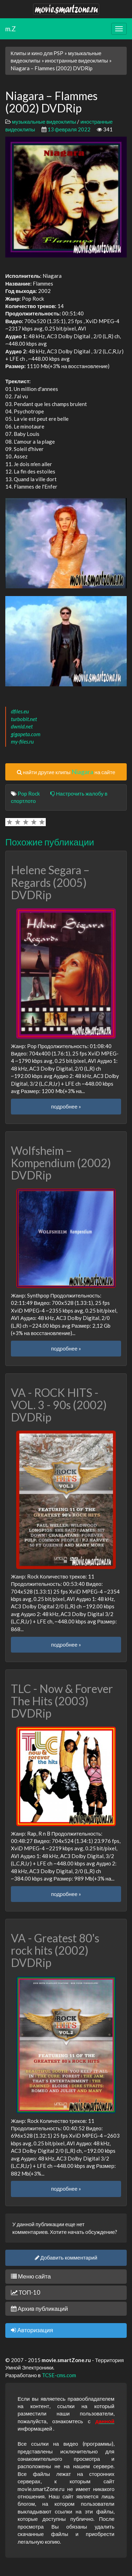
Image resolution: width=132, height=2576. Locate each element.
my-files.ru (22, 741)
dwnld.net (22, 726)
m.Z (10, 29)
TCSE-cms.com (59, 2375)
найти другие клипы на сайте (66, 772)
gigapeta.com (25, 734)
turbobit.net (24, 719)
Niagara (82, 772)
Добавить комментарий (66, 2257)
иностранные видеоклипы (76, 60)
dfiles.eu (20, 711)
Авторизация (32, 2330)
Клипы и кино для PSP (37, 53)
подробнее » (66, 1106)
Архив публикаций (39, 2308)
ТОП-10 (25, 2292)
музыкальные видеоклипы (44, 121)
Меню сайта (31, 2276)
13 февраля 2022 (69, 129)
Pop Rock (29, 793)
